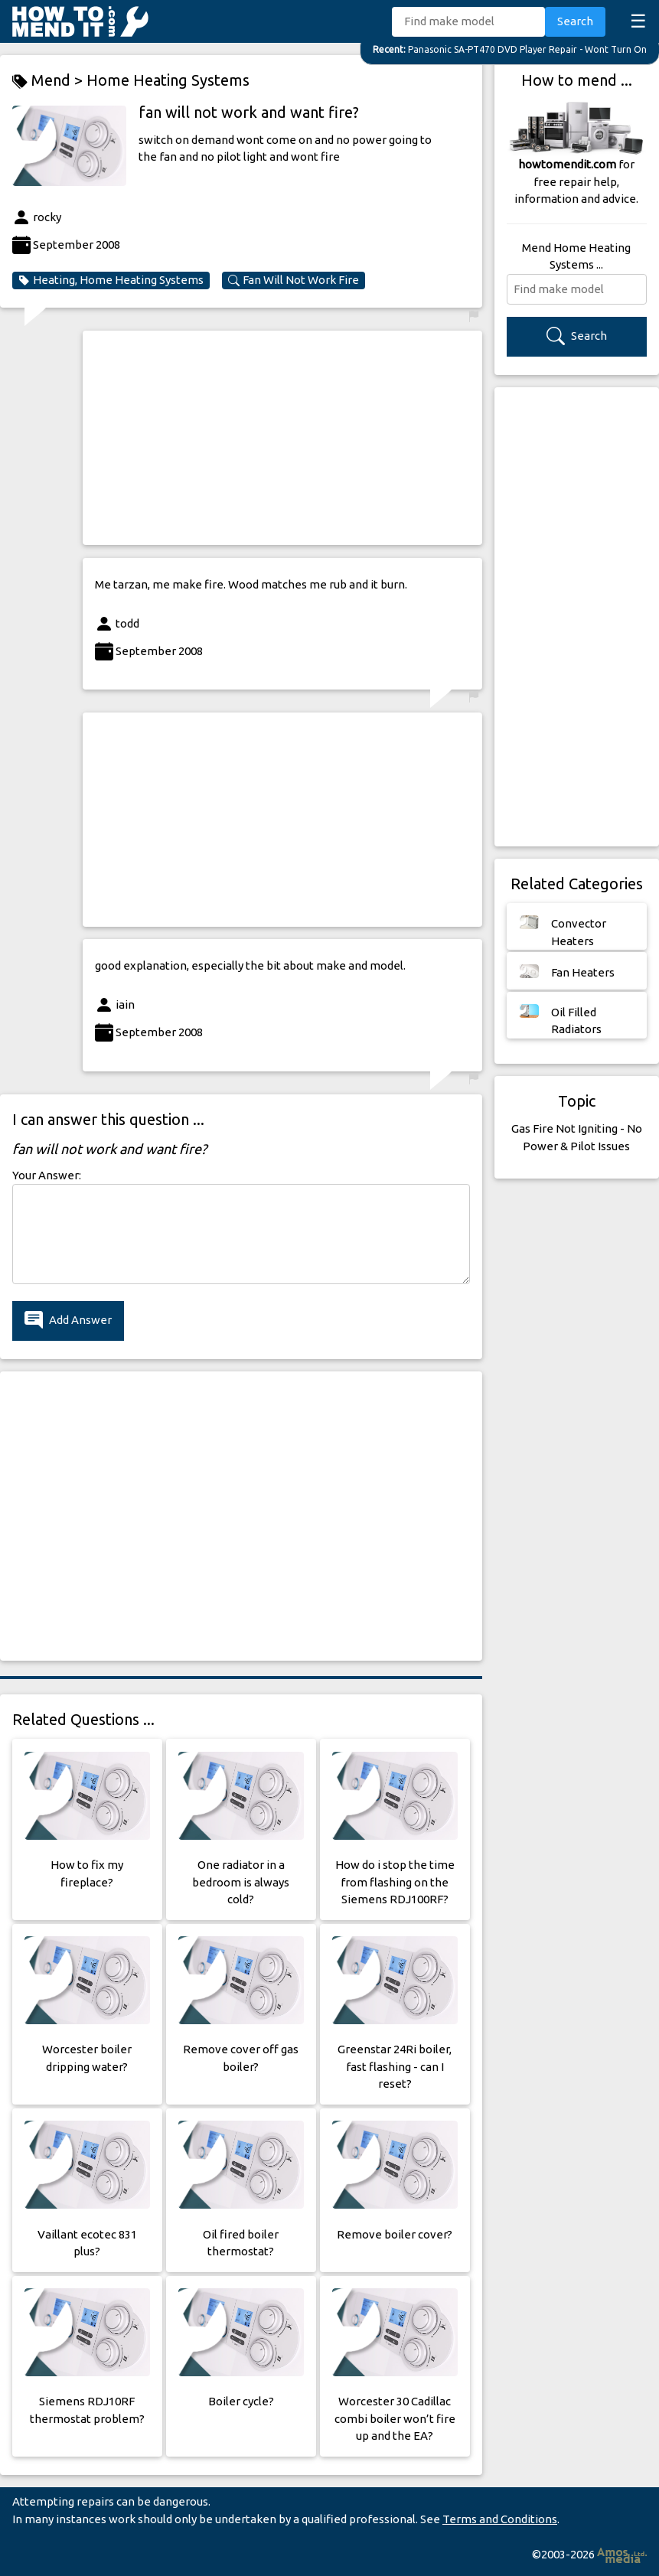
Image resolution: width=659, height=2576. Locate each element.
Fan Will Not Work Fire (293, 280)
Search (575, 21)
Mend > (49, 80)
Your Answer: (46, 1175)
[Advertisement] (282, 438)
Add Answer (68, 1320)
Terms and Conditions (499, 2518)
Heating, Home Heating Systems (111, 280)
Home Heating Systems (168, 80)
